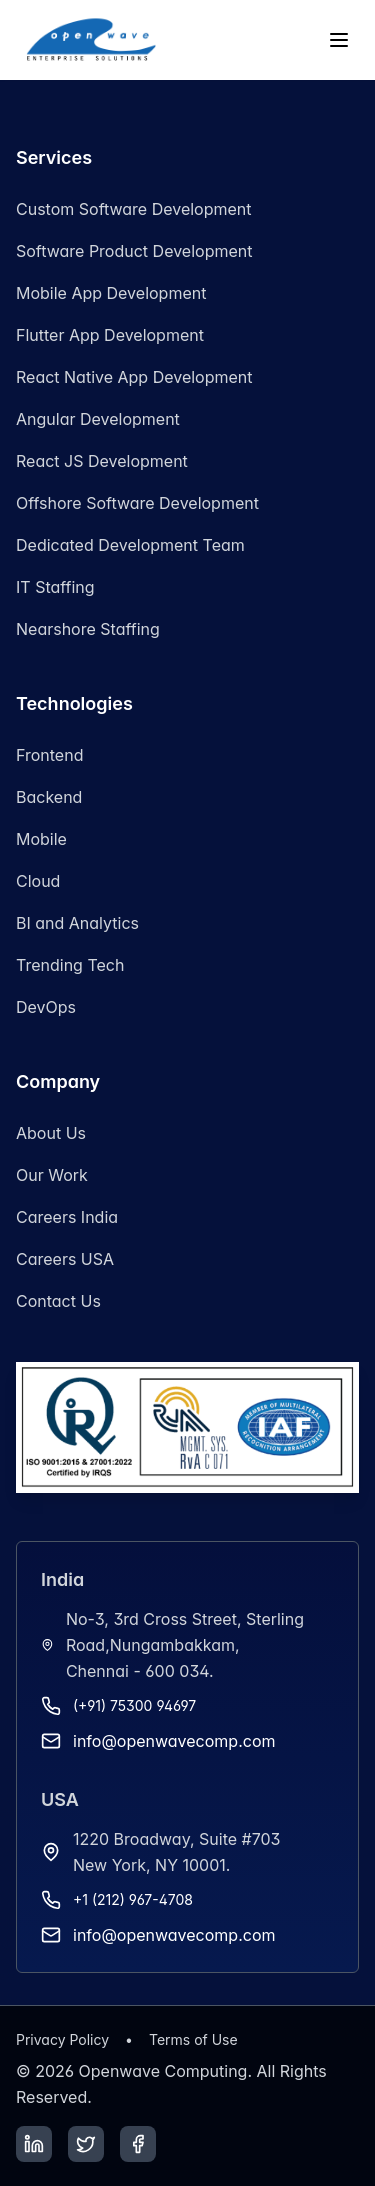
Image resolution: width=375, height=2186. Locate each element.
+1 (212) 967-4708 (133, 1899)
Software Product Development (134, 251)
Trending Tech (70, 965)
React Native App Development (134, 377)
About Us (51, 1133)
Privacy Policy (62, 2039)
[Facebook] (138, 2144)
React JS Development (102, 461)
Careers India (67, 1217)
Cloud (38, 881)
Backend (49, 797)
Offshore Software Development (137, 503)
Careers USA (65, 1259)
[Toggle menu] (339, 40)
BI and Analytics (77, 923)
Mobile (41, 839)
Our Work (52, 1175)
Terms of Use (193, 2039)
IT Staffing (55, 587)
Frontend (49, 755)
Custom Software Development (134, 209)
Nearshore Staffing (88, 629)
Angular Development (98, 419)
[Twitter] (86, 2144)
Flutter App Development (110, 335)
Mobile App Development (111, 293)
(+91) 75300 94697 (134, 1705)
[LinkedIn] (34, 2144)
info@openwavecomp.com (174, 1741)
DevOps (46, 1007)
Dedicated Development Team (130, 545)
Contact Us (58, 1301)
